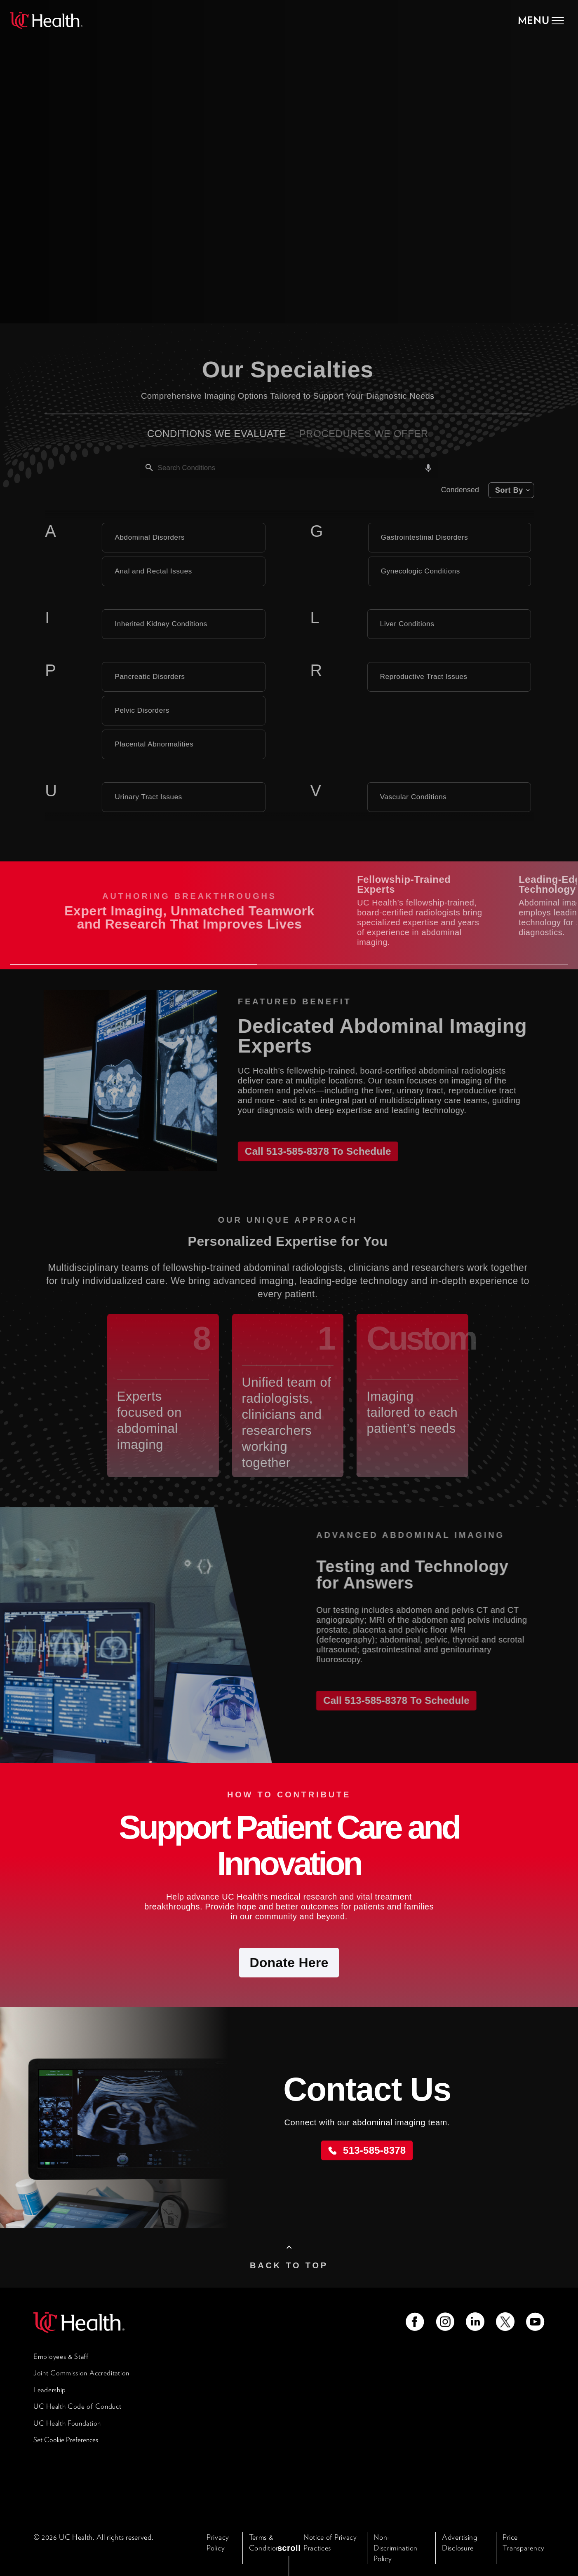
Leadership (49, 2390)
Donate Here (288, 1962)
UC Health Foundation (67, 2423)
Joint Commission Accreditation (81, 2373)
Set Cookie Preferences (65, 2440)
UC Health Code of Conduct (77, 2406)
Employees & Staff (61, 2356)
